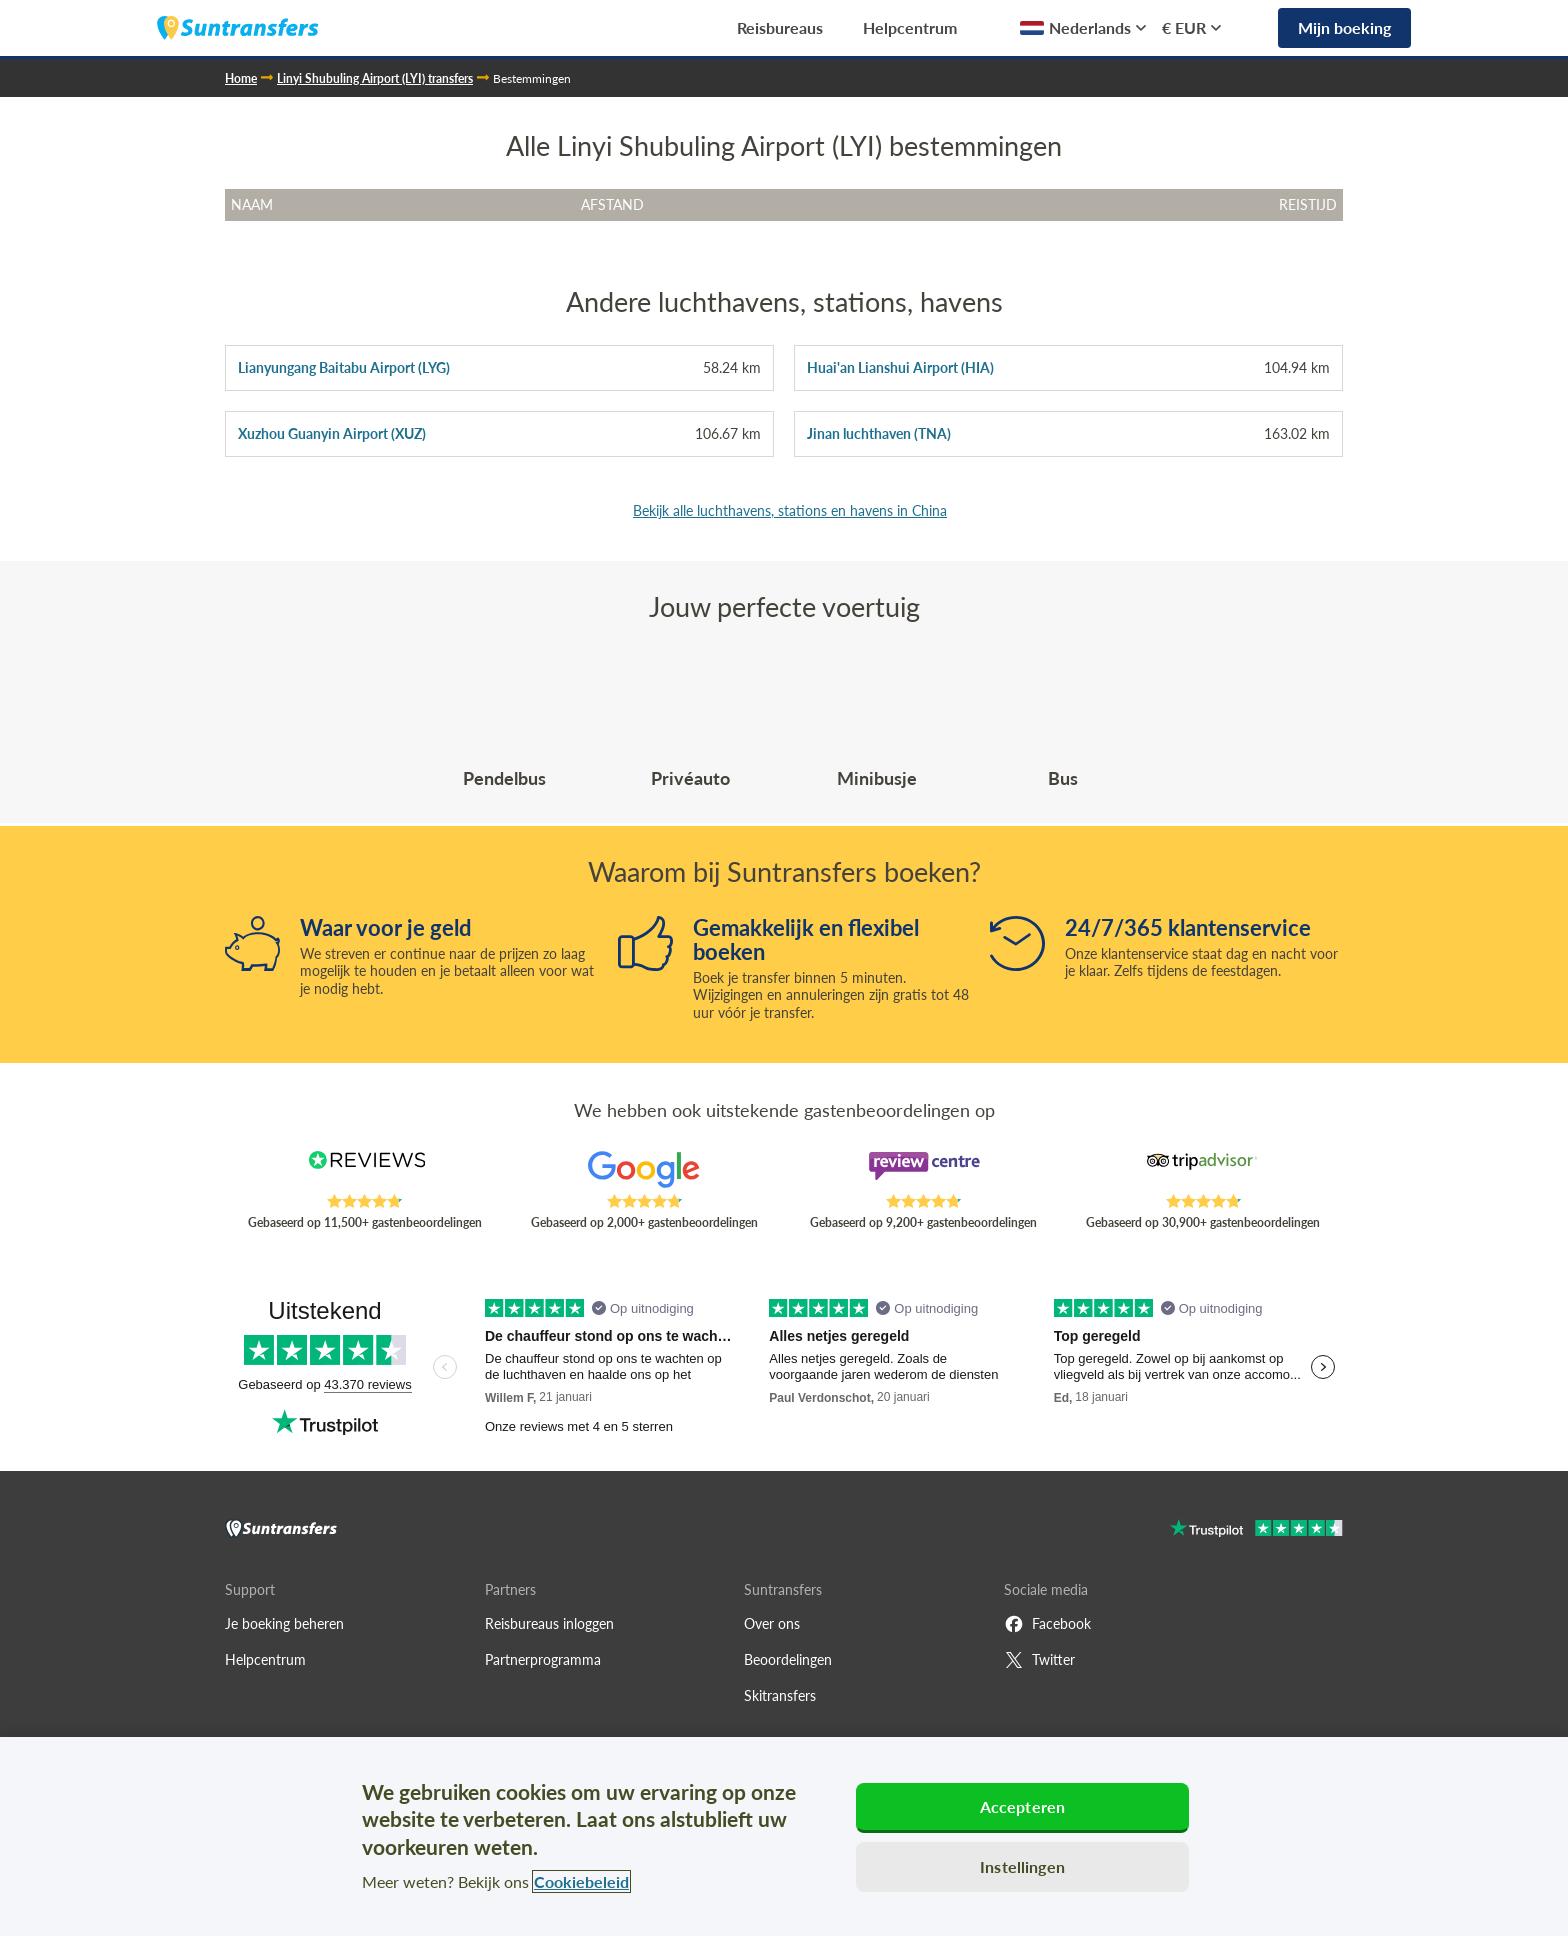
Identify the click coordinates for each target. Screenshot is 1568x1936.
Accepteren (1023, 1806)
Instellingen (1022, 1866)
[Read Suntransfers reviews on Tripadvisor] (1203, 1172)
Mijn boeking (1344, 27)
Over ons (772, 1623)
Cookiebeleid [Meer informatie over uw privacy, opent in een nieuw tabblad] (581, 1881)
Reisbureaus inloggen (549, 1623)
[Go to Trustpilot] (1256, 1530)
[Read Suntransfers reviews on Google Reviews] (644, 1172)
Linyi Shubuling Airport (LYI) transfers (375, 78)
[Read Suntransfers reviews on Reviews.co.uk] (365, 1172)
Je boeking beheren (284, 1623)
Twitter (1039, 1660)
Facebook (1047, 1624)
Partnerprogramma (543, 1659)
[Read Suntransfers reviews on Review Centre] (924, 1172)
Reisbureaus (780, 27)
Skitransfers (780, 1695)
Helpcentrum (910, 27)
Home (241, 78)
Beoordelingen (788, 1659)
